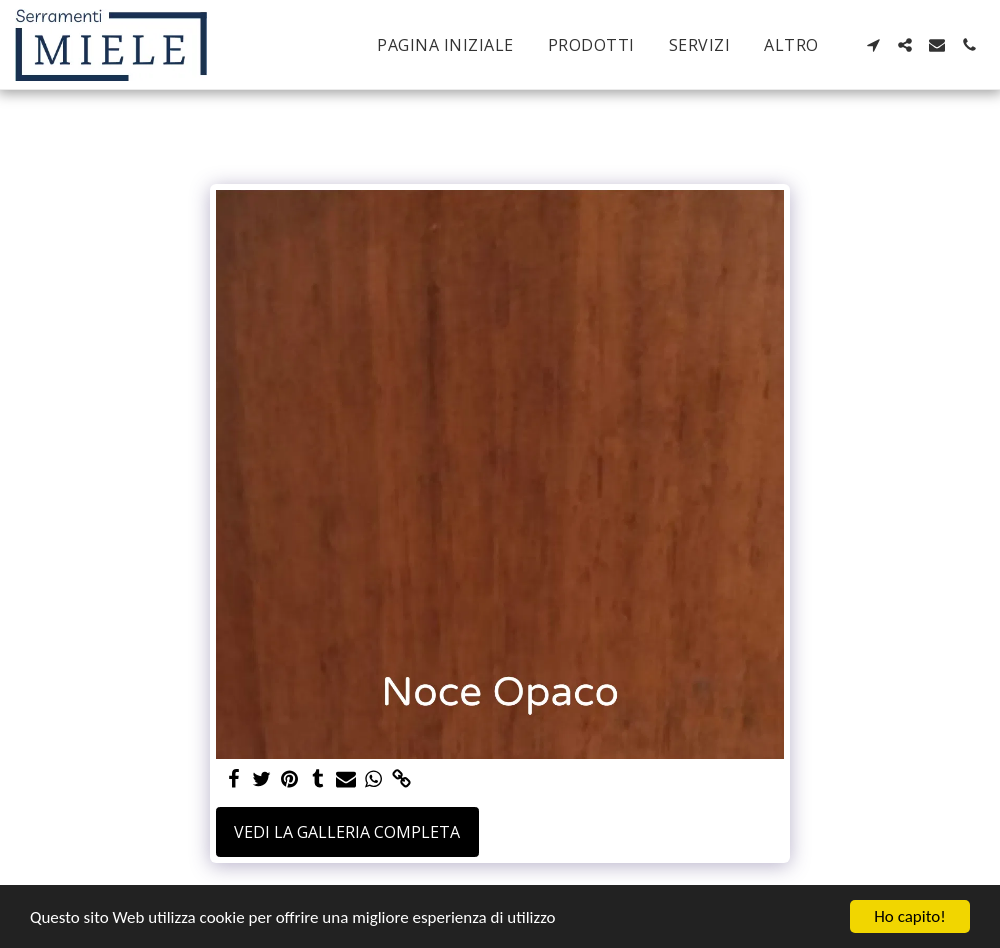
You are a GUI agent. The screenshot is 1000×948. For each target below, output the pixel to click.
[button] (873, 45)
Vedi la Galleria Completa (347, 832)
